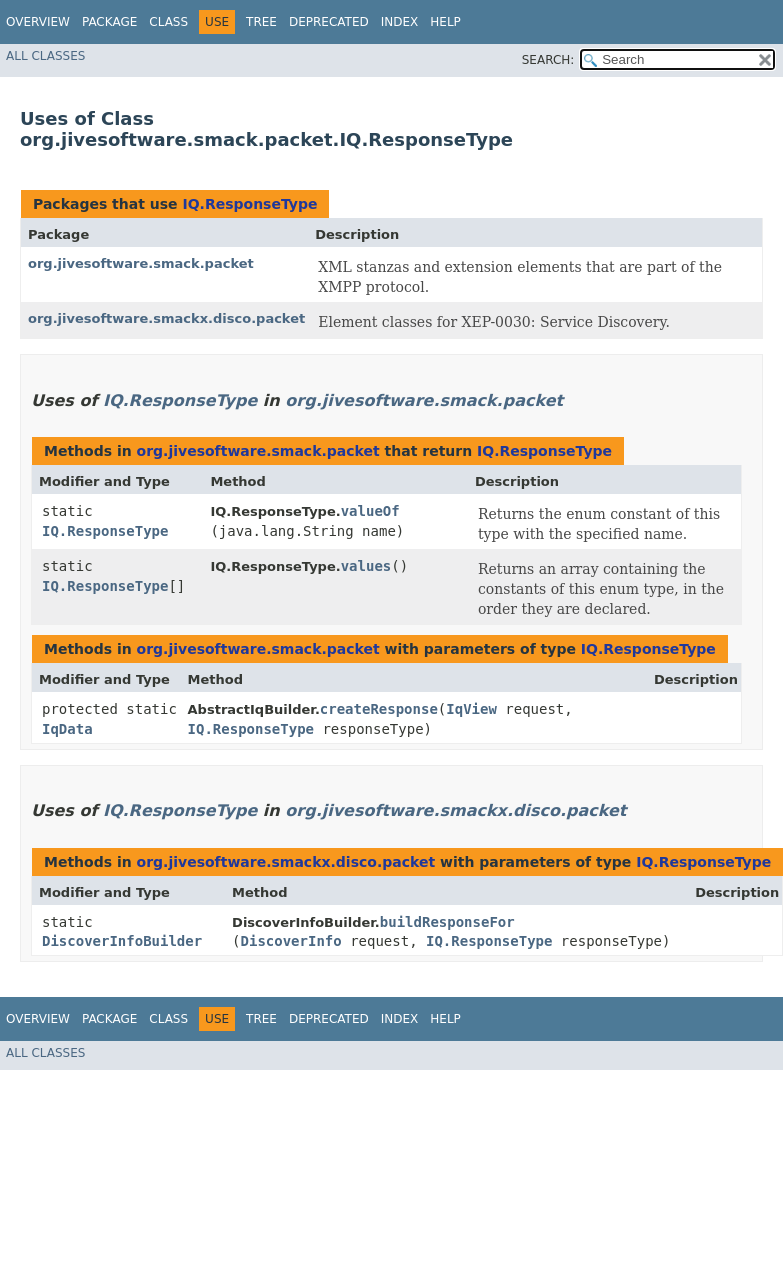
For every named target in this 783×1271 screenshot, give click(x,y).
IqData (67, 729)
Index (400, 22)
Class (168, 22)
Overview (38, 22)
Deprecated (329, 22)
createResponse (379, 709)
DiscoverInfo (291, 941)
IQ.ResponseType (249, 204)
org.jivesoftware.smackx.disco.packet (166, 318)
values (366, 566)
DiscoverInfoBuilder (122, 941)
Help (445, 22)
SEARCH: (548, 60)
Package (109, 22)
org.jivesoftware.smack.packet (141, 263)
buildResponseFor (447, 922)
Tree (261, 22)
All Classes (45, 56)
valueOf (370, 511)
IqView (471, 709)
